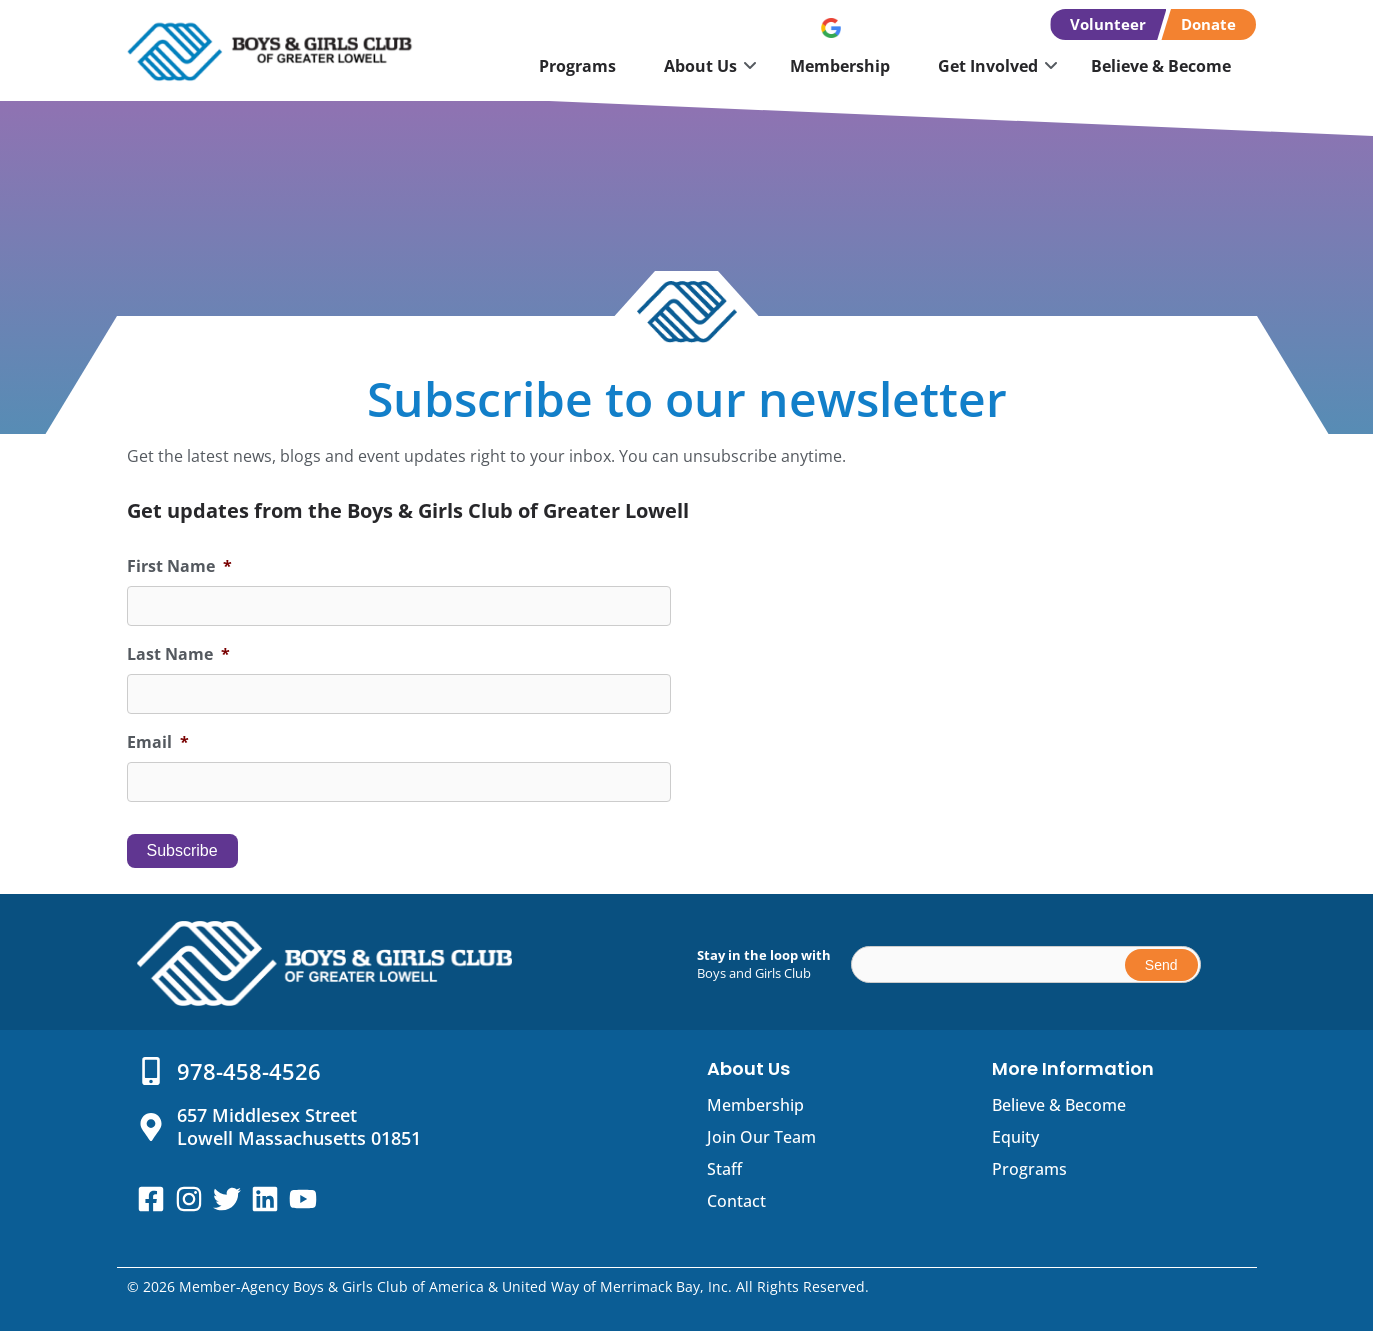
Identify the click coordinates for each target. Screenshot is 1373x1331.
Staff (724, 1169)
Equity (1015, 1137)
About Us (700, 66)
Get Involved (988, 66)
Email (158, 742)
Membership (840, 66)
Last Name (178, 654)
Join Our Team (761, 1137)
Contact (736, 1201)
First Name (179, 566)
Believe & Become (1161, 66)
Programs (577, 66)
